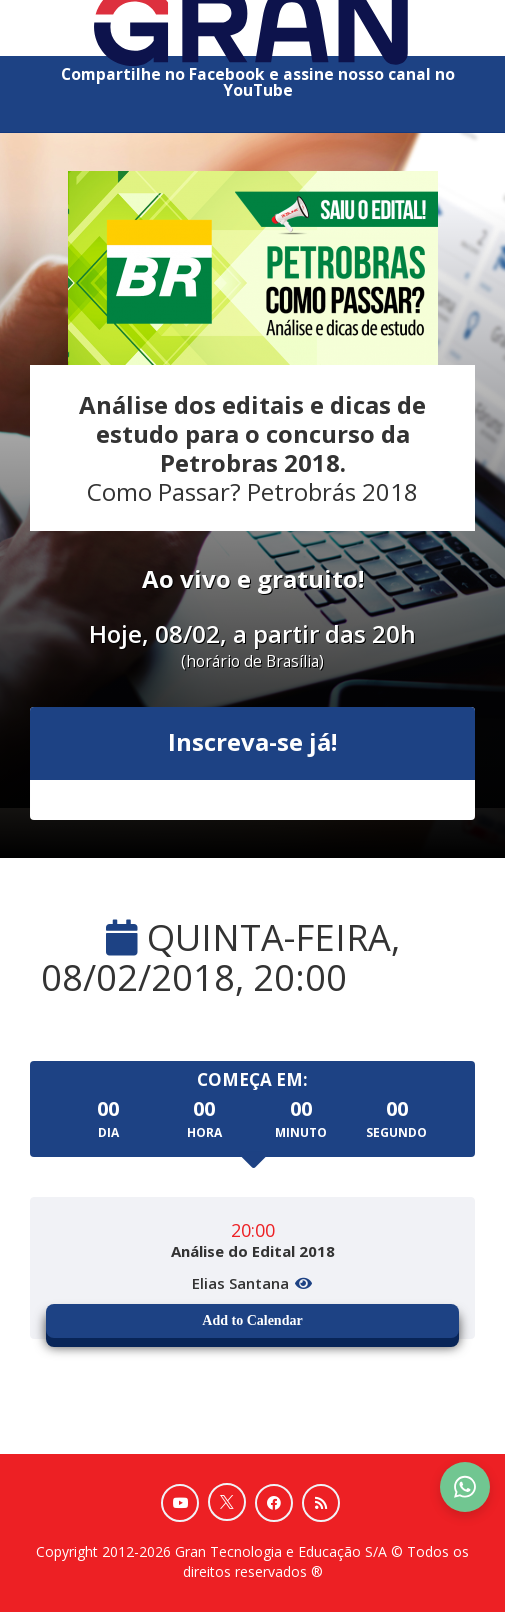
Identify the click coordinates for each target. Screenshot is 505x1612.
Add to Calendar (252, 1320)
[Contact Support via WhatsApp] (465, 1487)
